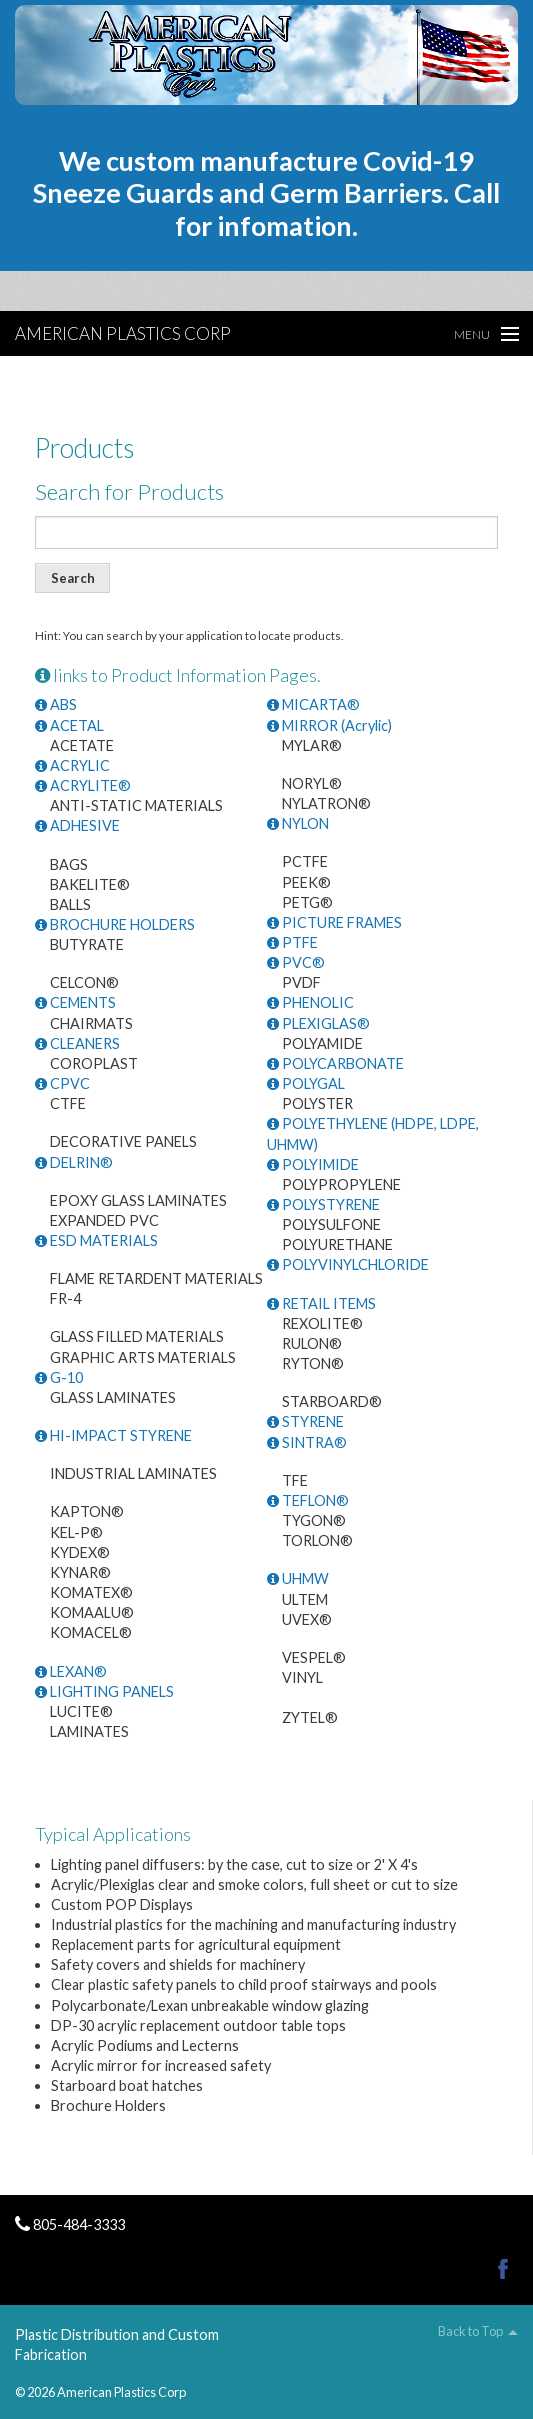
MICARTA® (313, 704)
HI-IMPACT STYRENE (113, 1435)
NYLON (298, 823)
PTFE (292, 942)
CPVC (62, 1083)
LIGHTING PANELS (104, 1691)
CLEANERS (77, 1043)
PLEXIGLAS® (318, 1023)
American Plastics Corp (123, 333)
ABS (56, 704)
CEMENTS (75, 1002)
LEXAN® (71, 1671)
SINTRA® (307, 1442)
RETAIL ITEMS (321, 1303)
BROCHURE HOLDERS (115, 924)
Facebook (502, 2269)
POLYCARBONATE (335, 1063)
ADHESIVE (77, 825)
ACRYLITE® (83, 785)
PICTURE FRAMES (334, 922)
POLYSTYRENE (323, 1204)
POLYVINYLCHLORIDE (348, 1264)
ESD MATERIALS (96, 1240)
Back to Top (470, 2331)
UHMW (298, 1578)
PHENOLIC (310, 1002)
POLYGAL (306, 1083)
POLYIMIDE (313, 1164)
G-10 (59, 1377)
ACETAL (69, 725)
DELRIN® (74, 1162)
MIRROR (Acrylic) (329, 725)
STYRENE (305, 1421)
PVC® (296, 962)
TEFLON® (308, 1500)
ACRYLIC (72, 765)
